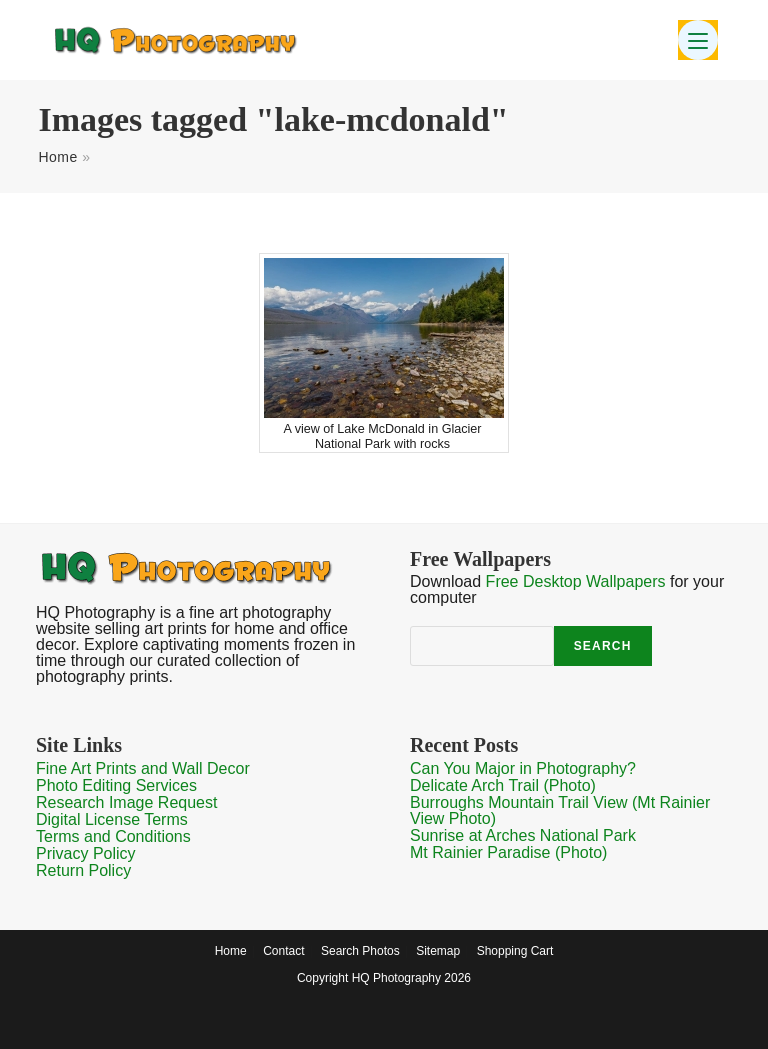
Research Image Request (126, 802)
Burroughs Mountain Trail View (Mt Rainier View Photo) (560, 810)
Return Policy (83, 870)
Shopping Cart (515, 951)
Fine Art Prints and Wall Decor (143, 768)
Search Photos (360, 951)
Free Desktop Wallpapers (576, 581)
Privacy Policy (86, 853)
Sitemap (438, 951)
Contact (283, 951)
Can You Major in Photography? (523, 768)
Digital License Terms (112, 819)
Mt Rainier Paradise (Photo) (508, 852)
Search (603, 646)
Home (57, 157)
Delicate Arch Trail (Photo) (503, 785)
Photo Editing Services (116, 785)
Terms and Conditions (113, 836)
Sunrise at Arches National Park (523, 835)
